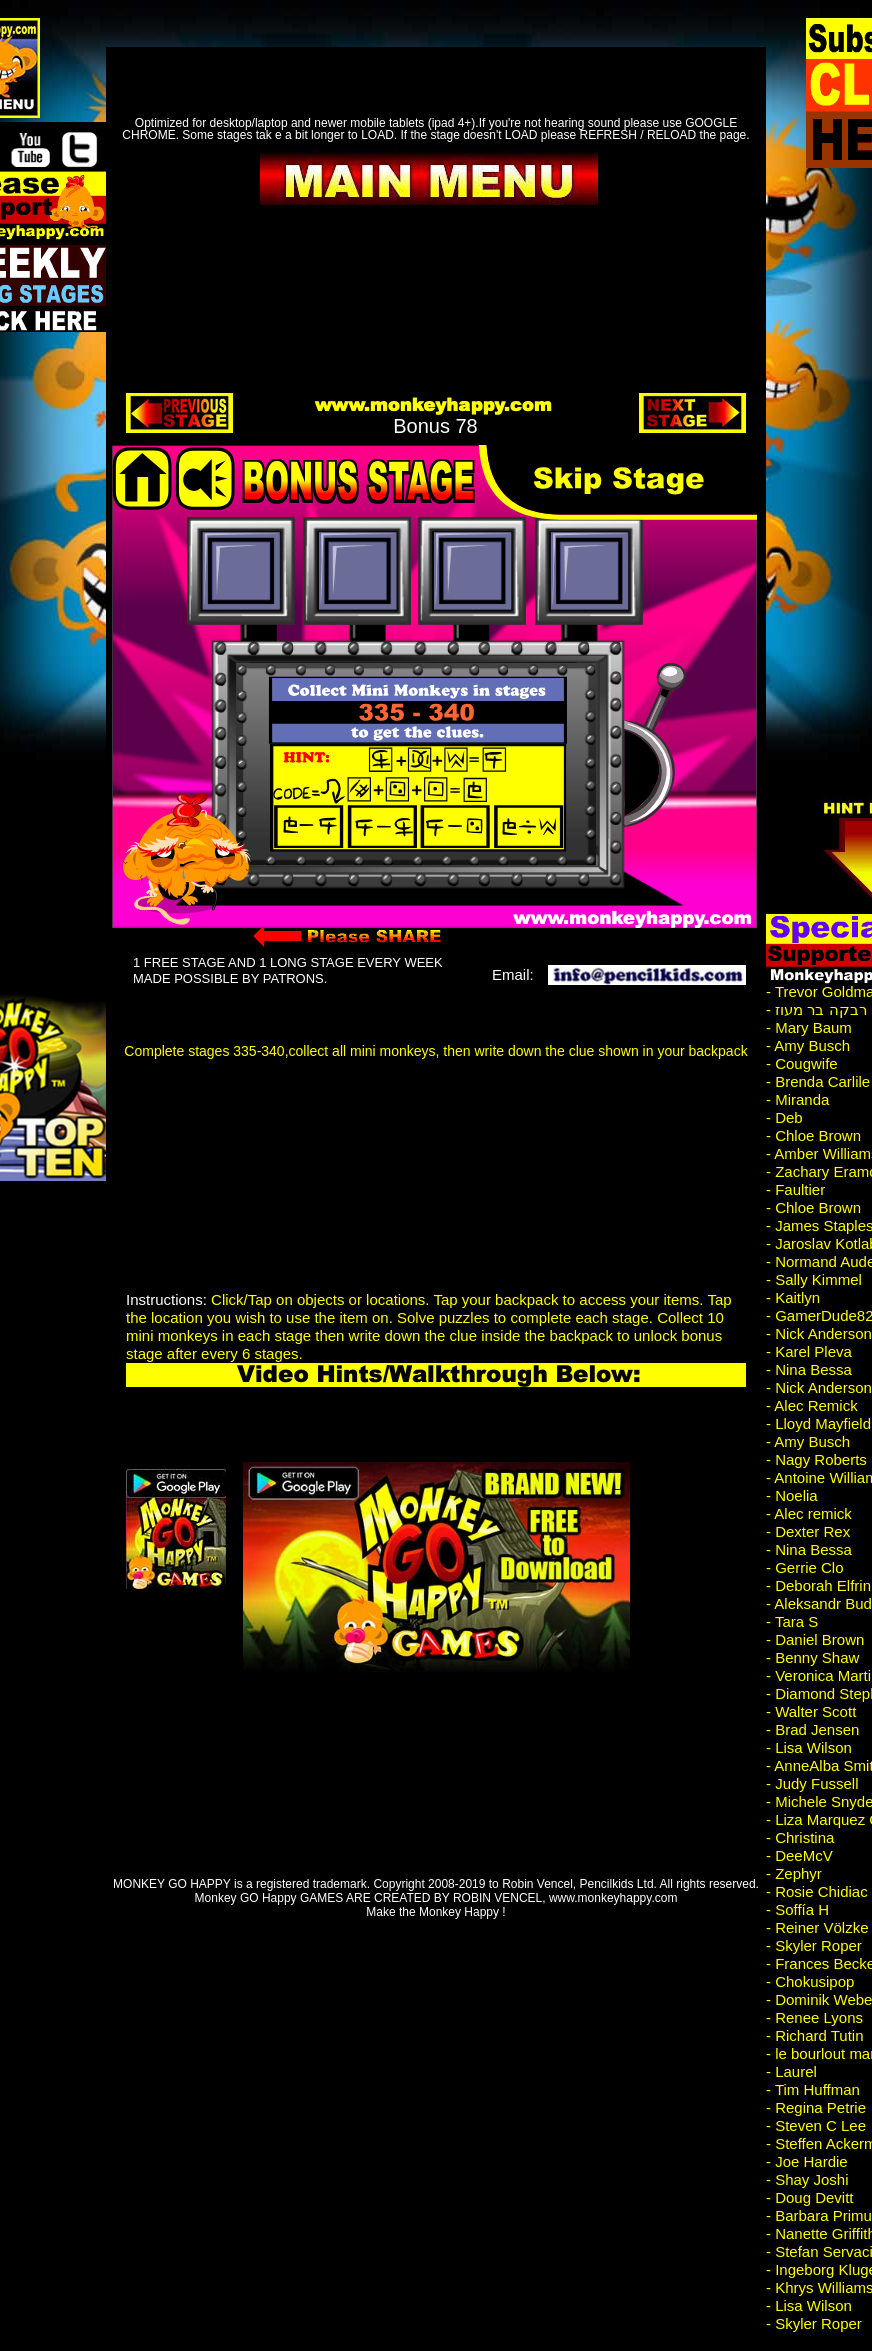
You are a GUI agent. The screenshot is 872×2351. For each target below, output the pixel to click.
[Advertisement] (394, 1143)
